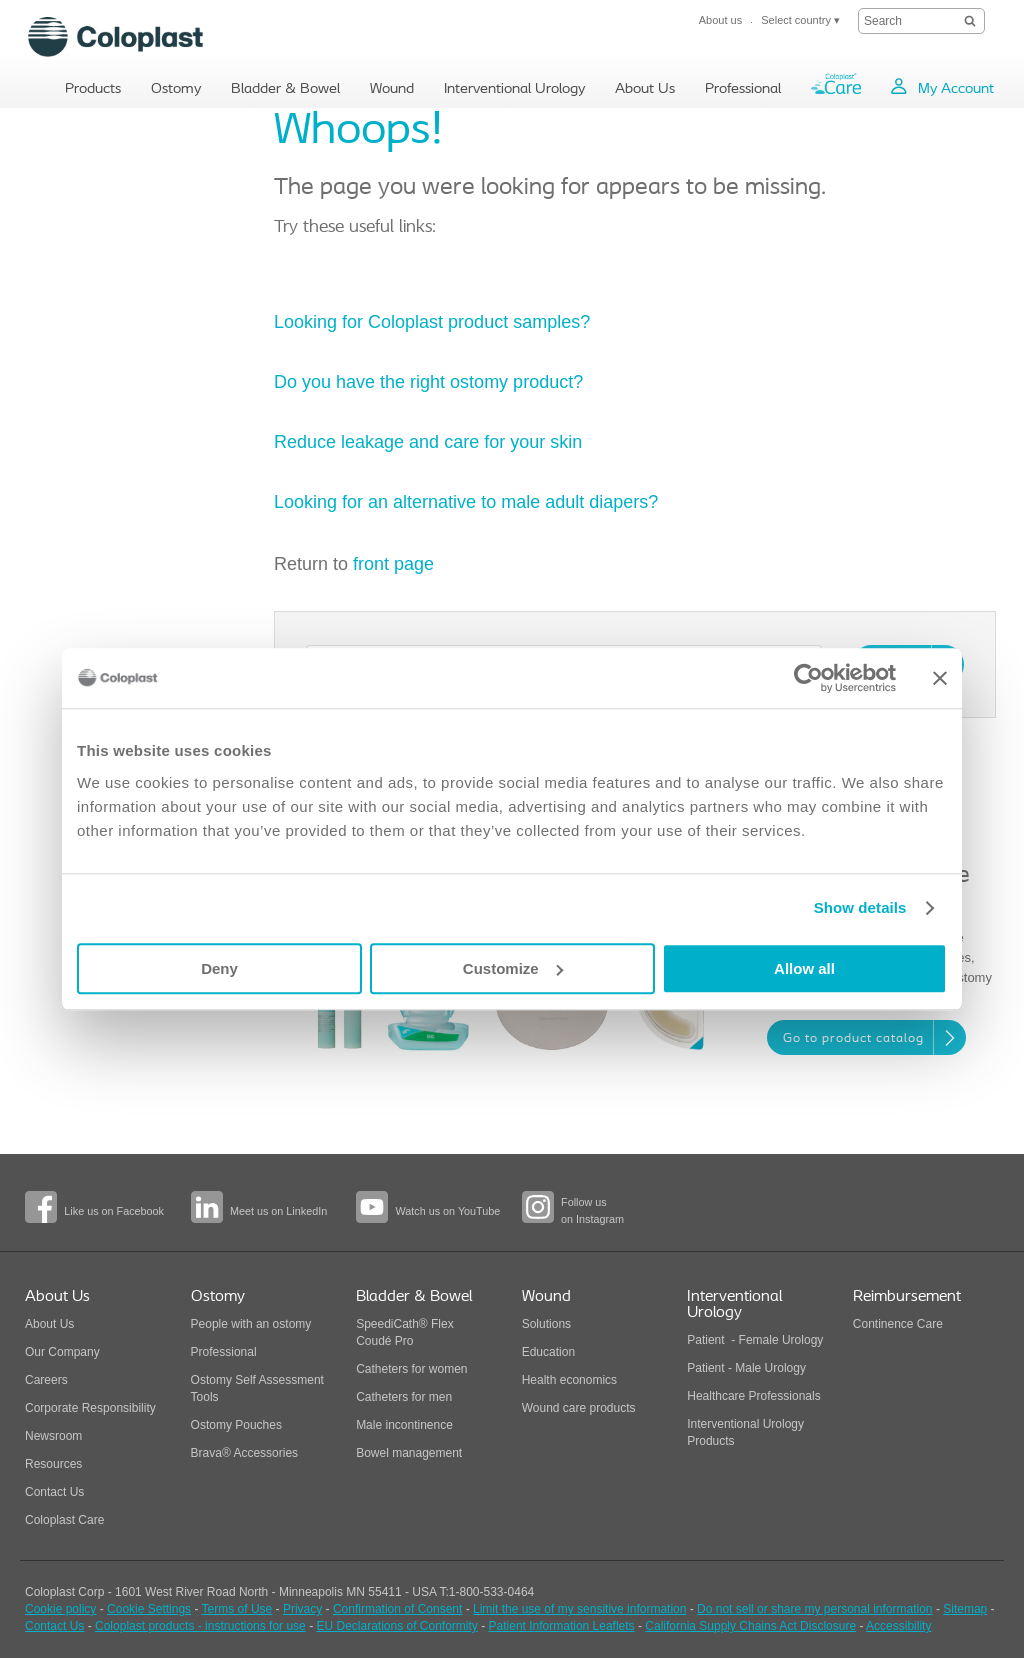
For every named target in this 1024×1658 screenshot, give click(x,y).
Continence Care (898, 1324)
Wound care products (579, 1408)
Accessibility (898, 1626)
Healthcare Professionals (753, 1396)
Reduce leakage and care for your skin (428, 442)
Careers (46, 1380)
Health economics (569, 1380)
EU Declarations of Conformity (396, 1626)
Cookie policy (60, 1609)
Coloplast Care (64, 1520)
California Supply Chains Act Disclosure (750, 1626)
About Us (49, 1324)
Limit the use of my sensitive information (579, 1609)
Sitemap (965, 1609)
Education (548, 1352)
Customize (513, 968)
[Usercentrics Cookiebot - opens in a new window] (808, 678)
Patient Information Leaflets (562, 1626)
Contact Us (54, 1492)
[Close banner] (940, 678)
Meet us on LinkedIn (278, 1211)
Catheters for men (404, 1397)
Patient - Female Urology (755, 1340)
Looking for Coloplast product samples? (434, 322)
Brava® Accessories (245, 1453)
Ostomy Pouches (236, 1425)
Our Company (62, 1352)
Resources (53, 1464)
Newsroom (53, 1436)
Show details (860, 907)
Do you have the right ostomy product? (428, 382)
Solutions (546, 1324)
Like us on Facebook (114, 1211)
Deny (219, 968)
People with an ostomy (251, 1324)
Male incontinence (404, 1425)
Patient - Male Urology (748, 1368)
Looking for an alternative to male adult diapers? (466, 502)
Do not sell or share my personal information (814, 1609)
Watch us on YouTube (447, 1211)
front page (393, 564)
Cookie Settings (149, 1609)
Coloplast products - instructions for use (200, 1626)
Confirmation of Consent (397, 1609)
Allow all (804, 968)
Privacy (302, 1609)
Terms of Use (237, 1609)
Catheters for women (411, 1369)
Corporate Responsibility (90, 1408)
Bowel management (409, 1453)
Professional (224, 1352)
